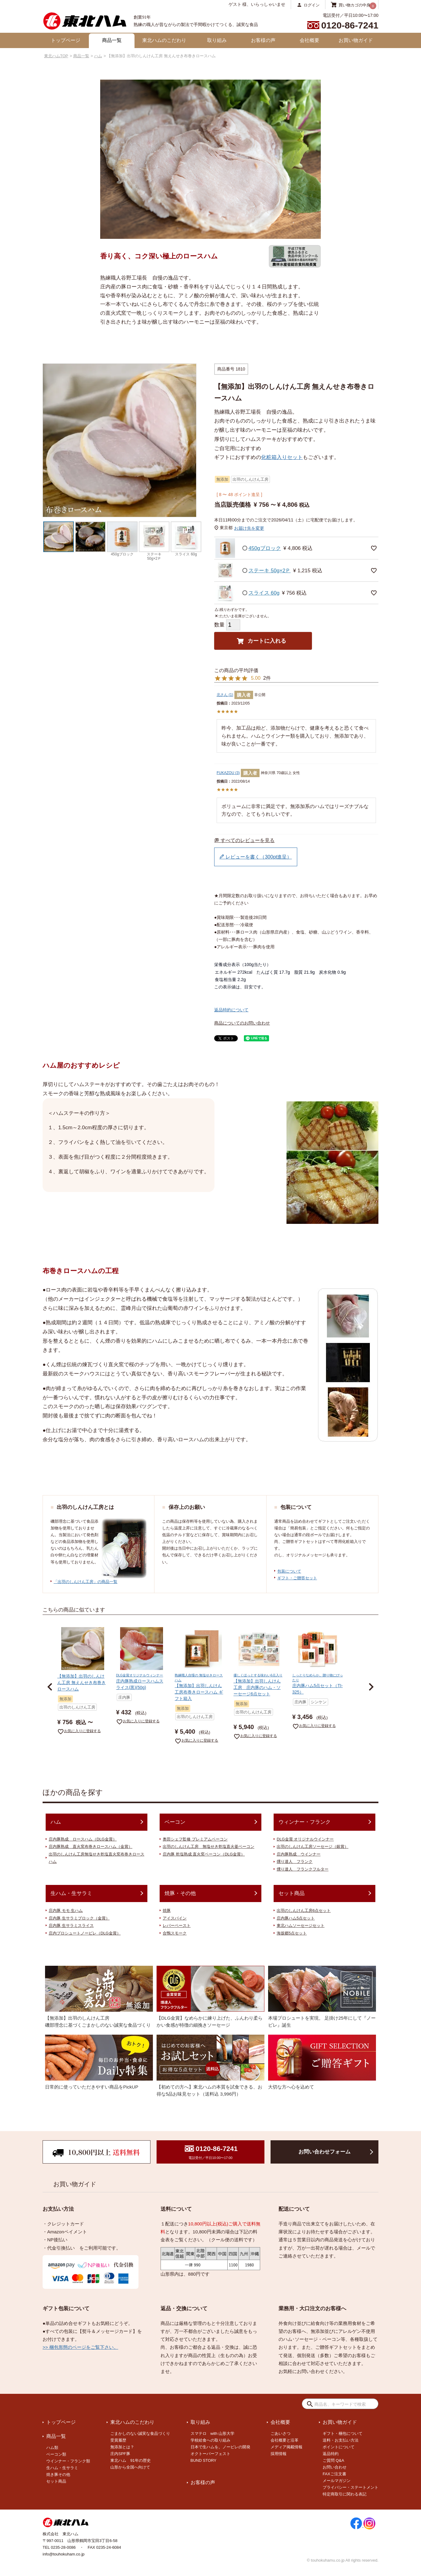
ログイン (312, 5)
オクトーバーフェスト (210, 2453)
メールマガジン (337, 2480)
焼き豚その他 (58, 2474)
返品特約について (231, 1009)
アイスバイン (175, 1918)
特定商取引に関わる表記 (344, 2494)
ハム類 (52, 2447)
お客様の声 (263, 40)
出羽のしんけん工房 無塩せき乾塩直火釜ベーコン (208, 1846)
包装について (289, 1571)
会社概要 (309, 40)
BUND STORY (204, 2460)
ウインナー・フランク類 (68, 2461)
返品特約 (331, 2453)
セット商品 (292, 1893)
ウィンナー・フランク (305, 1822)
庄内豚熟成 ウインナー (298, 1854)
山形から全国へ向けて (130, 2467)
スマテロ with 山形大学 (213, 2433)
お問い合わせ (335, 2467)
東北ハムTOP (56, 56)
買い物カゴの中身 (354, 5)
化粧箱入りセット (282, 457)
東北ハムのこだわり (164, 40)
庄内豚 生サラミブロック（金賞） (79, 1918)
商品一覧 (112, 40)
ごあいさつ (280, 2433)
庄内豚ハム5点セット (296, 1918)
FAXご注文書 (334, 2474)
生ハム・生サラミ (71, 1893)
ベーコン (175, 1822)
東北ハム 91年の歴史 (130, 2460)
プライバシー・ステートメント (350, 2487)
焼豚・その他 (180, 1893)
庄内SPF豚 (120, 2453)
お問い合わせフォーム (324, 2152)
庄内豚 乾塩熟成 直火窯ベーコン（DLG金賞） (204, 1854)
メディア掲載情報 (286, 2447)
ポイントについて (339, 2447)
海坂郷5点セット (292, 1933)
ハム (98, 56)
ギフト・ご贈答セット (297, 1578)
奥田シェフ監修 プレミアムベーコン (195, 1839)
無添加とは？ (122, 2447)
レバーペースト (177, 1925)
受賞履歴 (118, 2440)
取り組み (217, 40)
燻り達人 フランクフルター (302, 1869)
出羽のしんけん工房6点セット (304, 1910)
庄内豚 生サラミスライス (71, 1925)
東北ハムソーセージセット (300, 1925)
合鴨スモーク (175, 1933)
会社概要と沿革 (284, 2440)
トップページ (65, 40)
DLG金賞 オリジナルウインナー (305, 1839)
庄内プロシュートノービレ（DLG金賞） (85, 1933)
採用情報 (278, 2453)
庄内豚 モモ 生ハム (66, 1910)
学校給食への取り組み (210, 2440)
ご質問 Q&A (333, 2460)
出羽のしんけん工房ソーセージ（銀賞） (312, 1846)
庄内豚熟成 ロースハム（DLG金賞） (83, 1839)
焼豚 (167, 1910)
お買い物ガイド (356, 40)
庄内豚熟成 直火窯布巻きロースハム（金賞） (90, 1846)
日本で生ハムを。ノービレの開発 (220, 2447)
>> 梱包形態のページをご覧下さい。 (80, 2347)
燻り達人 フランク (295, 1861)
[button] (50, 1687)
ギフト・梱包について (342, 2433)
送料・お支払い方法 (340, 2440)
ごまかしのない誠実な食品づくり (140, 2433)
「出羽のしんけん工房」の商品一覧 (85, 1581)
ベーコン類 (56, 2454)
